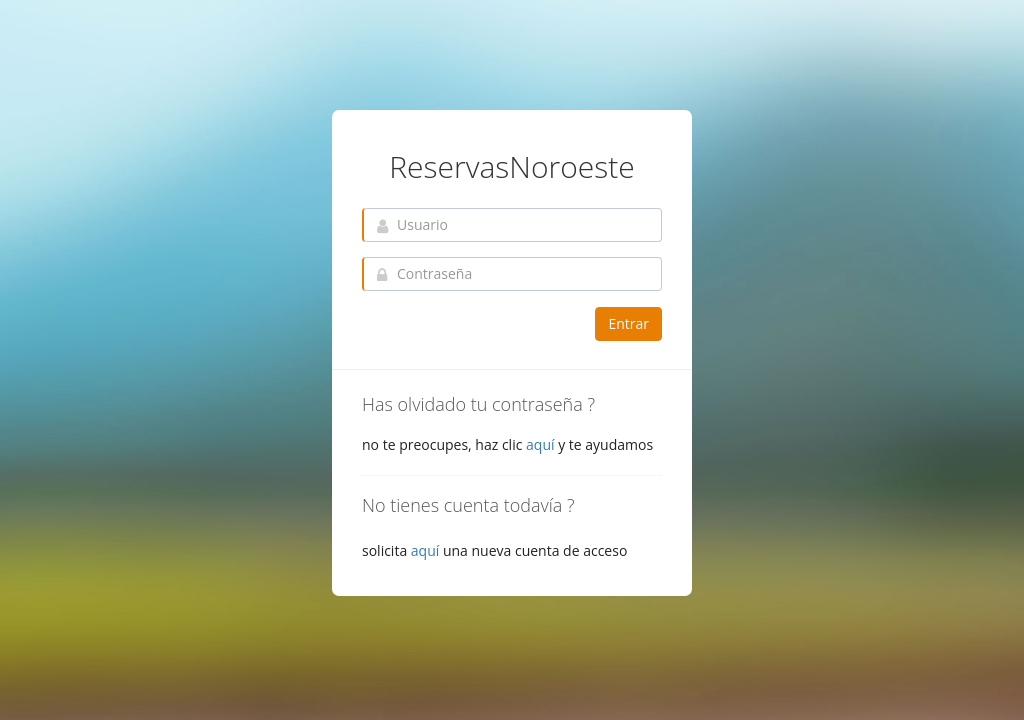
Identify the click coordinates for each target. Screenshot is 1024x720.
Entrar (628, 323)
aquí (540, 444)
